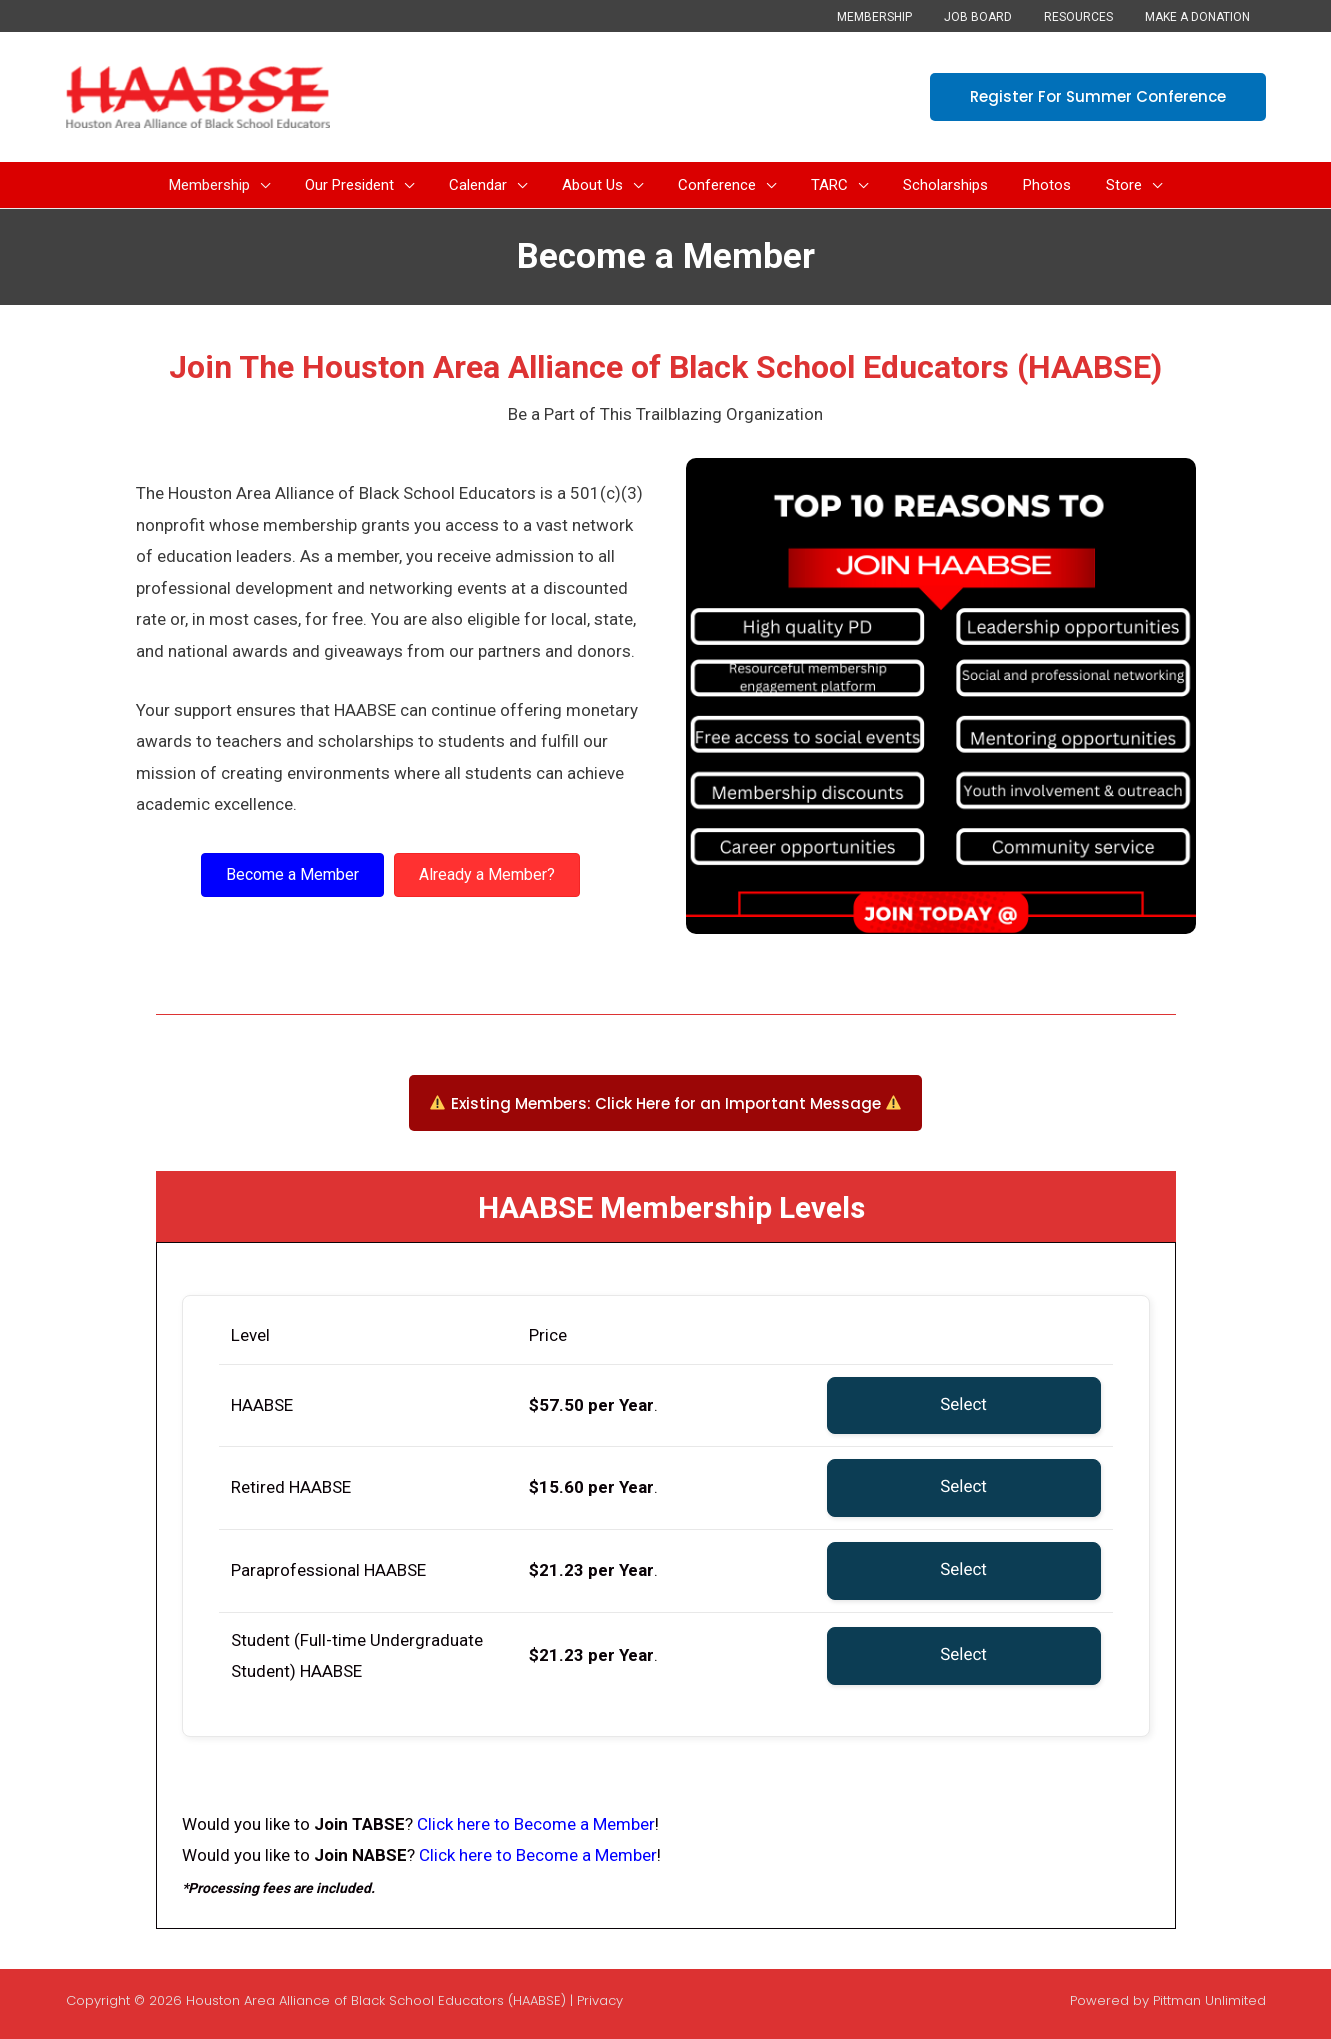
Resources (1090, 17)
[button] (1098, 97)
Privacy (600, 2000)
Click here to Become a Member (536, 1824)
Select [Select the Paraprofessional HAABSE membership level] (963, 1570)
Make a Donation (1201, 17)
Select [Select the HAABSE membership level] (963, 1405)
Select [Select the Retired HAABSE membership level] (963, 1487)
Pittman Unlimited (1209, 2000)
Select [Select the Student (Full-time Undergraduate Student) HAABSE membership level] (963, 1655)
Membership (902, 17)
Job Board (998, 17)
